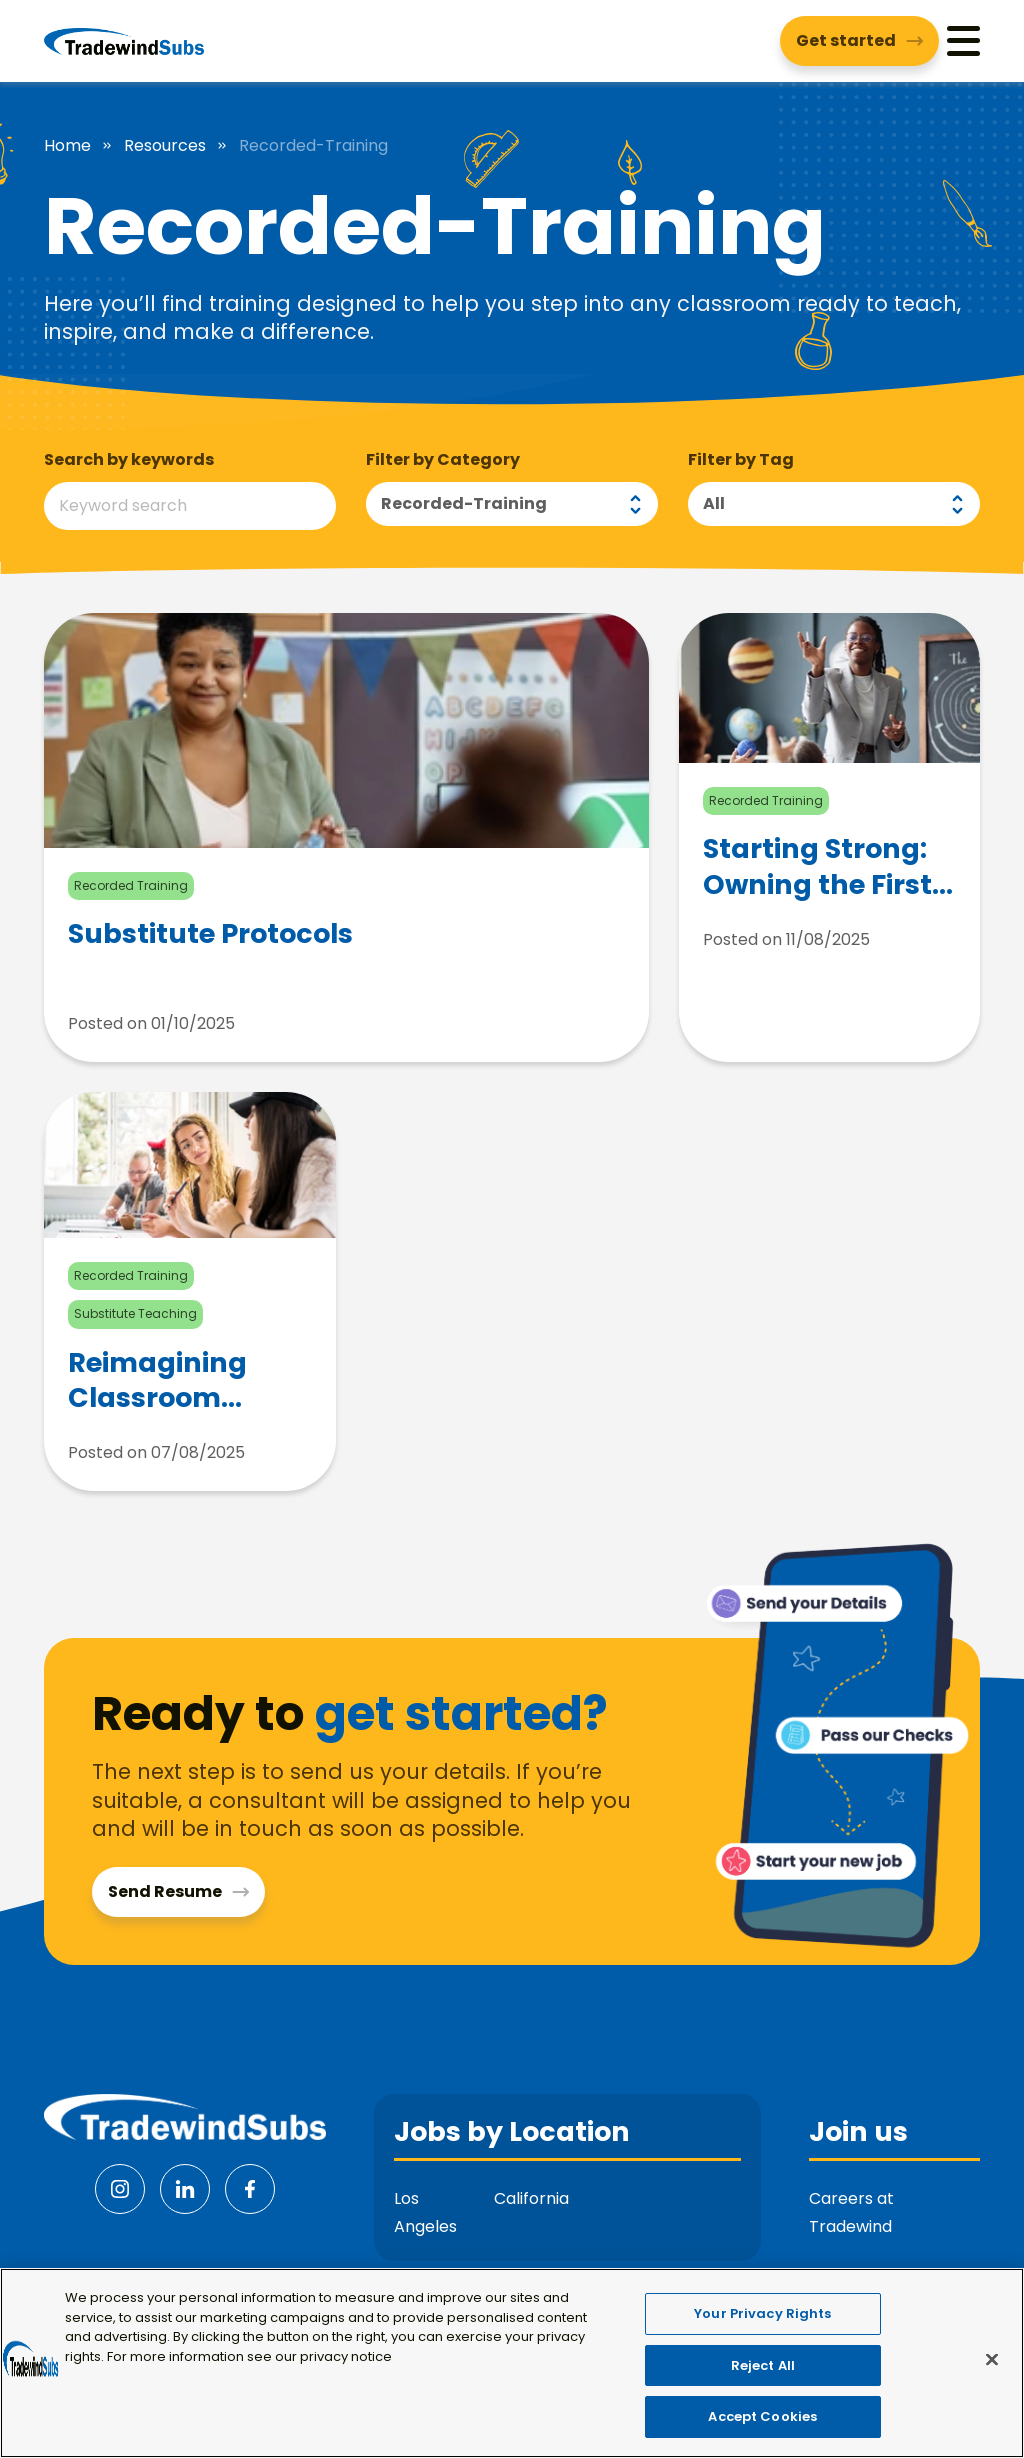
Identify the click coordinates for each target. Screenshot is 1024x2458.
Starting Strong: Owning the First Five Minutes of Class (817, 866)
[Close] (992, 2360)
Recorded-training (464, 503)
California (531, 2198)
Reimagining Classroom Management (164, 1380)
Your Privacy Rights (762, 2313)
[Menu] (963, 40)
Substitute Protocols (210, 934)
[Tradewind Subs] (124, 41)
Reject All (763, 2365)
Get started (846, 40)
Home (67, 146)
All (714, 503)
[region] (512, 2363)
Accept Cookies (762, 2416)
